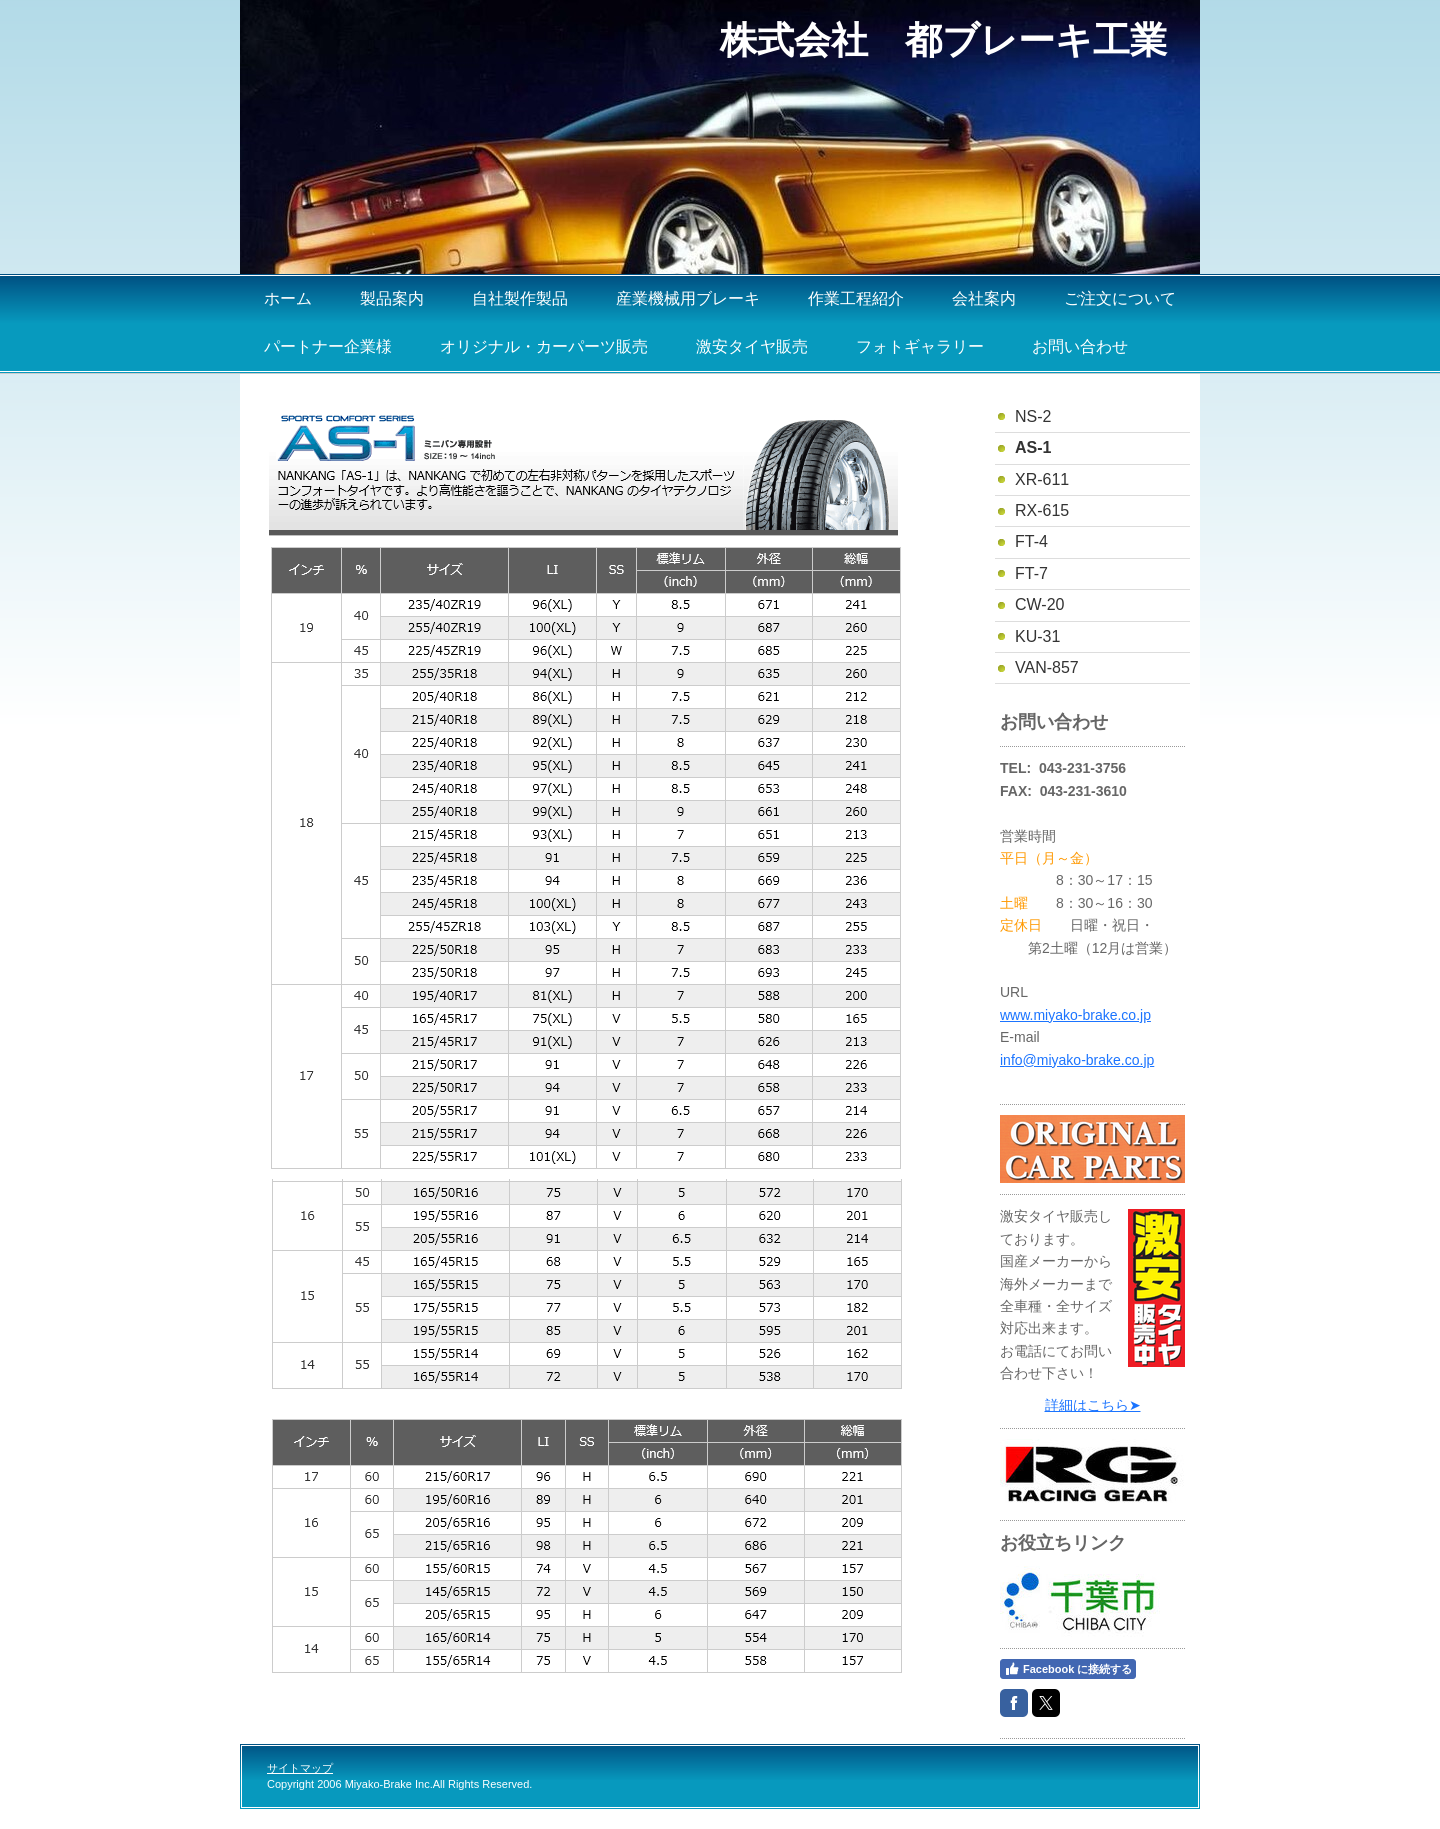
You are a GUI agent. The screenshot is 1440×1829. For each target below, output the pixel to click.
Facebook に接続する (1068, 1669)
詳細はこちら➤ (1093, 1405)
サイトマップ (300, 1768)
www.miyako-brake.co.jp (1075, 1015)
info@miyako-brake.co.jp (1077, 1060)
